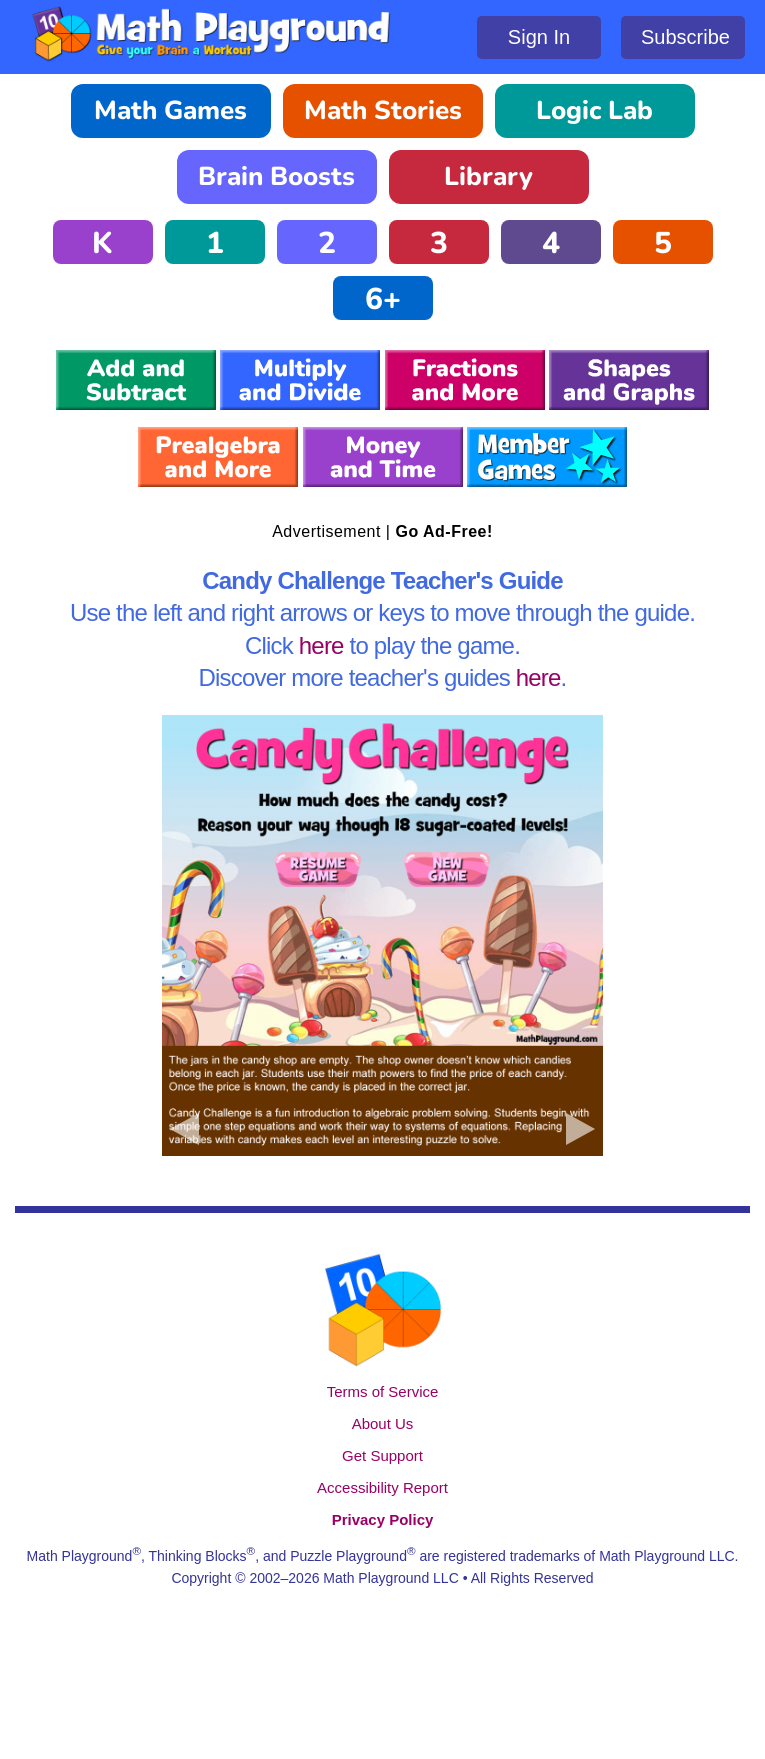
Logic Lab (594, 110)
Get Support (382, 1455)
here (321, 645)
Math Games (170, 110)
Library (488, 176)
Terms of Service (383, 1391)
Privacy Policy (383, 1519)
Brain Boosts (276, 176)
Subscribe (685, 37)
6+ (383, 299)
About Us (383, 1423)
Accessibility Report (382, 1487)
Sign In (539, 37)
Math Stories (383, 110)
